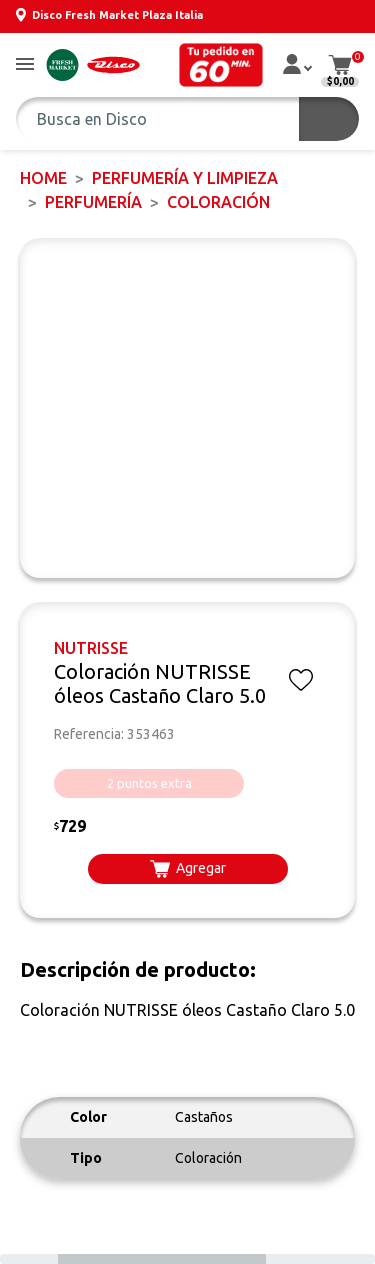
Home (43, 178)
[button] (25, 65)
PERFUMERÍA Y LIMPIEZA (185, 178)
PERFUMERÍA (93, 202)
